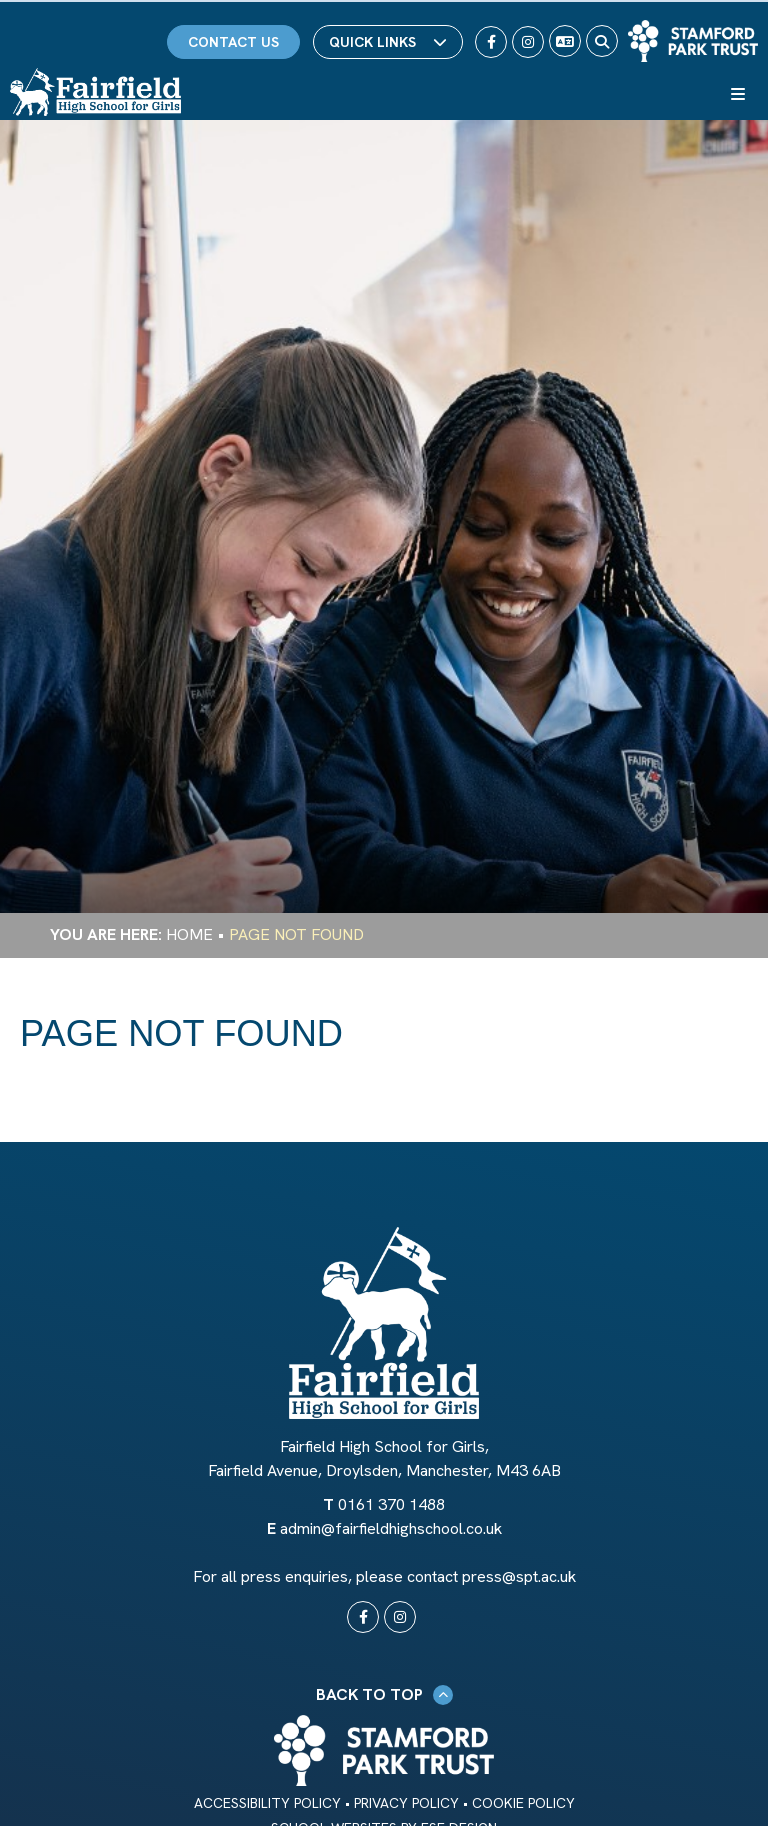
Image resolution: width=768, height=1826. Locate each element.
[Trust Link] (693, 41)
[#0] (363, 1617)
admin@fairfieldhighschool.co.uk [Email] (391, 1528)
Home (189, 934)
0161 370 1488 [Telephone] (391, 1504)
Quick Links (388, 42)
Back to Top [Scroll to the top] (384, 1694)
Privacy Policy (406, 1803)
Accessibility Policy (267, 1803)
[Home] (95, 92)
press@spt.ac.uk (519, 1576)
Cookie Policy (523, 1803)
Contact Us (233, 42)
